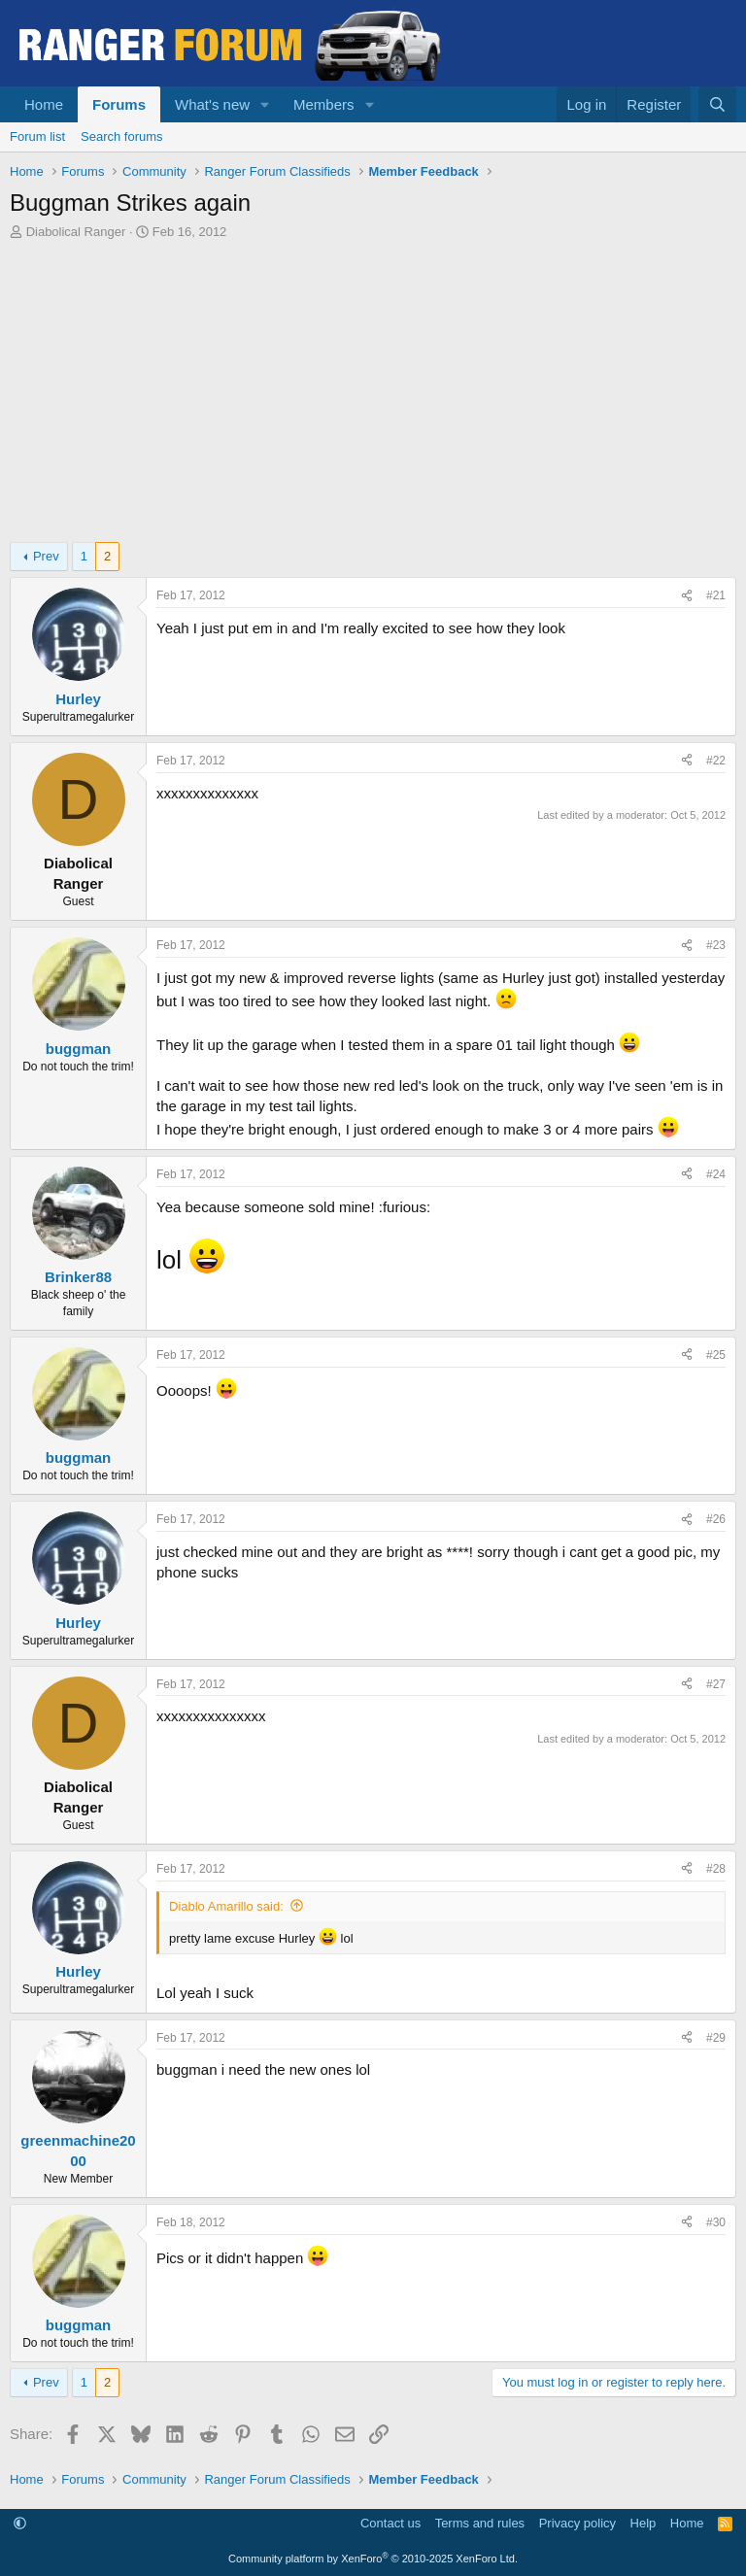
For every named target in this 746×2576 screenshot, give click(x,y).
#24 (716, 1174)
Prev (46, 556)
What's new (212, 104)
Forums (119, 104)
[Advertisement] (373, 387)
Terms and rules (480, 2523)
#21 (716, 595)
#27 (716, 1684)
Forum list (37, 136)
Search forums (122, 136)
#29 (716, 2038)
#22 (716, 760)
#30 (716, 2222)
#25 (716, 1355)
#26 (716, 1519)
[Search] (717, 104)
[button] (265, 104)
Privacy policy (577, 2523)
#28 (716, 1869)
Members (324, 104)
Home (43, 104)
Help (643, 2523)
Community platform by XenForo (373, 2558)
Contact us (390, 2523)
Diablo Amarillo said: (226, 1906)
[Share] (686, 596)
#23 (716, 945)
